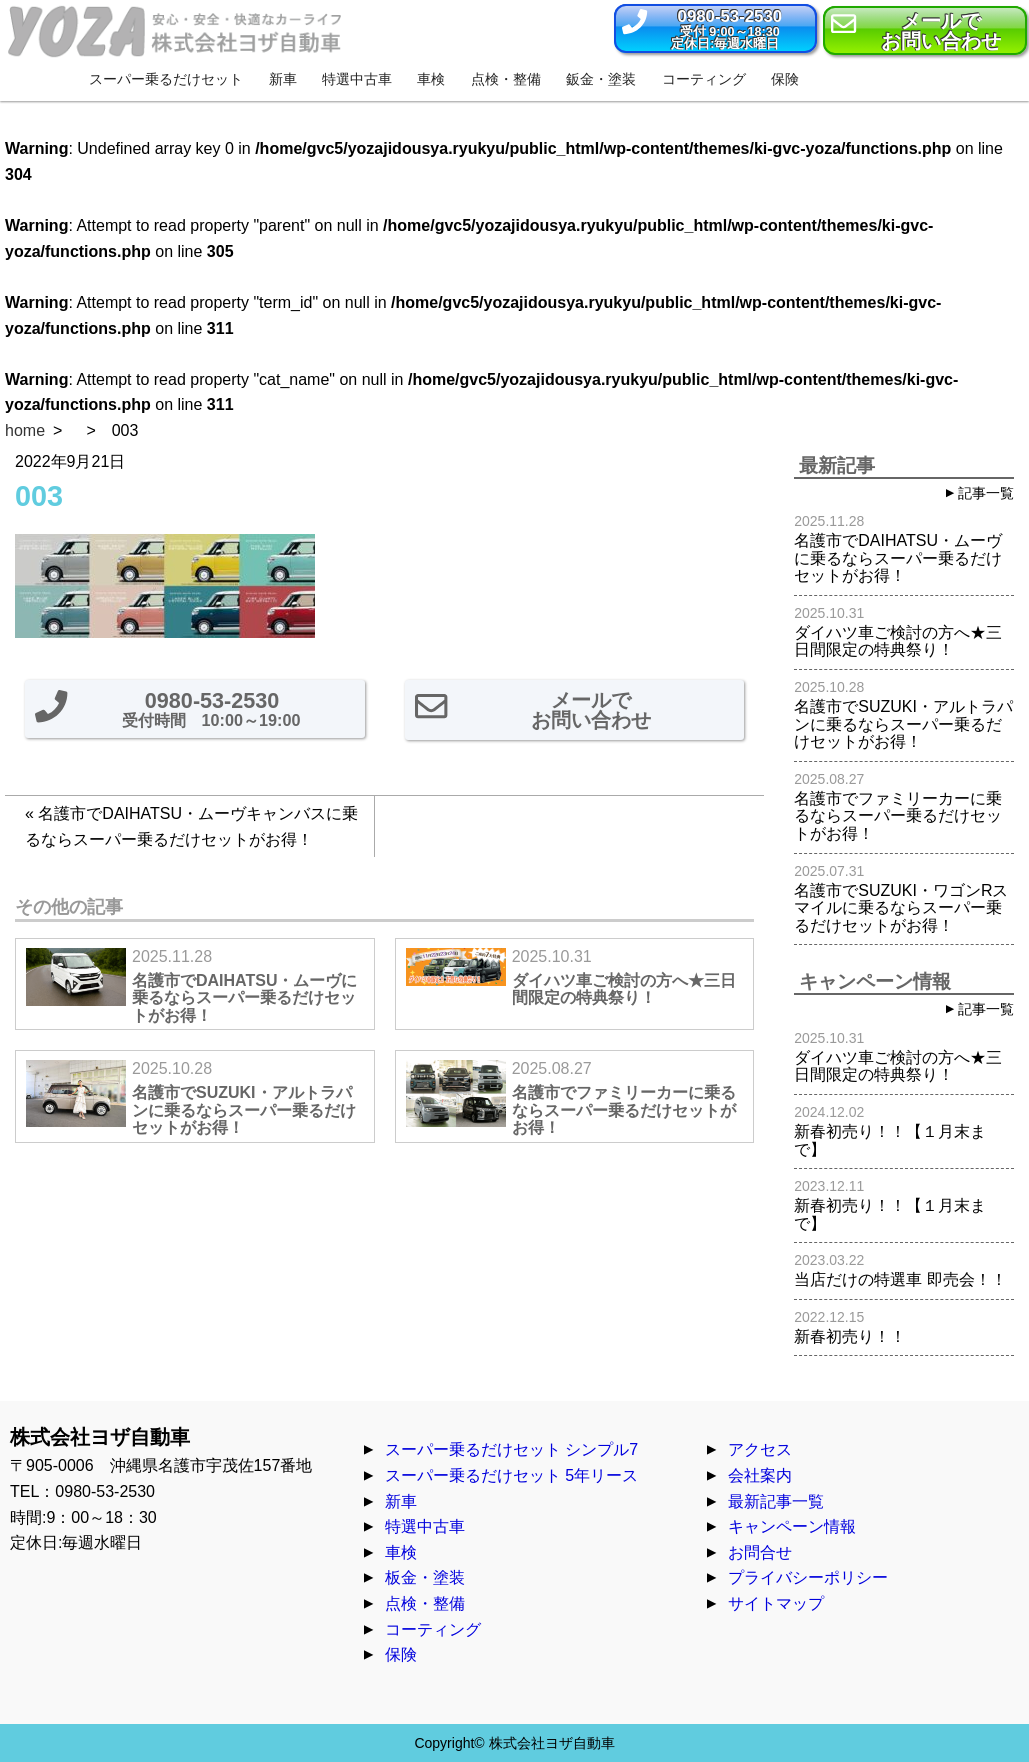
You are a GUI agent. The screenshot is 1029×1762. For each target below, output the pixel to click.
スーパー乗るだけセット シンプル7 (511, 1449)
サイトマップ (776, 1603)
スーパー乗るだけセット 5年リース (511, 1475)
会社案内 (760, 1475)
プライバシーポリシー (808, 1577)
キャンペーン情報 (792, 1526)
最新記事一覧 (776, 1501)
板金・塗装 (425, 1577)
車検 (401, 1552)
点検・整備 (425, 1603)
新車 (401, 1501)
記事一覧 (986, 493)
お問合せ (760, 1552)
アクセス (760, 1449)
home (25, 430)
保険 (401, 1654)
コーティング (433, 1629)
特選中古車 (425, 1526)
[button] (715, 28)
